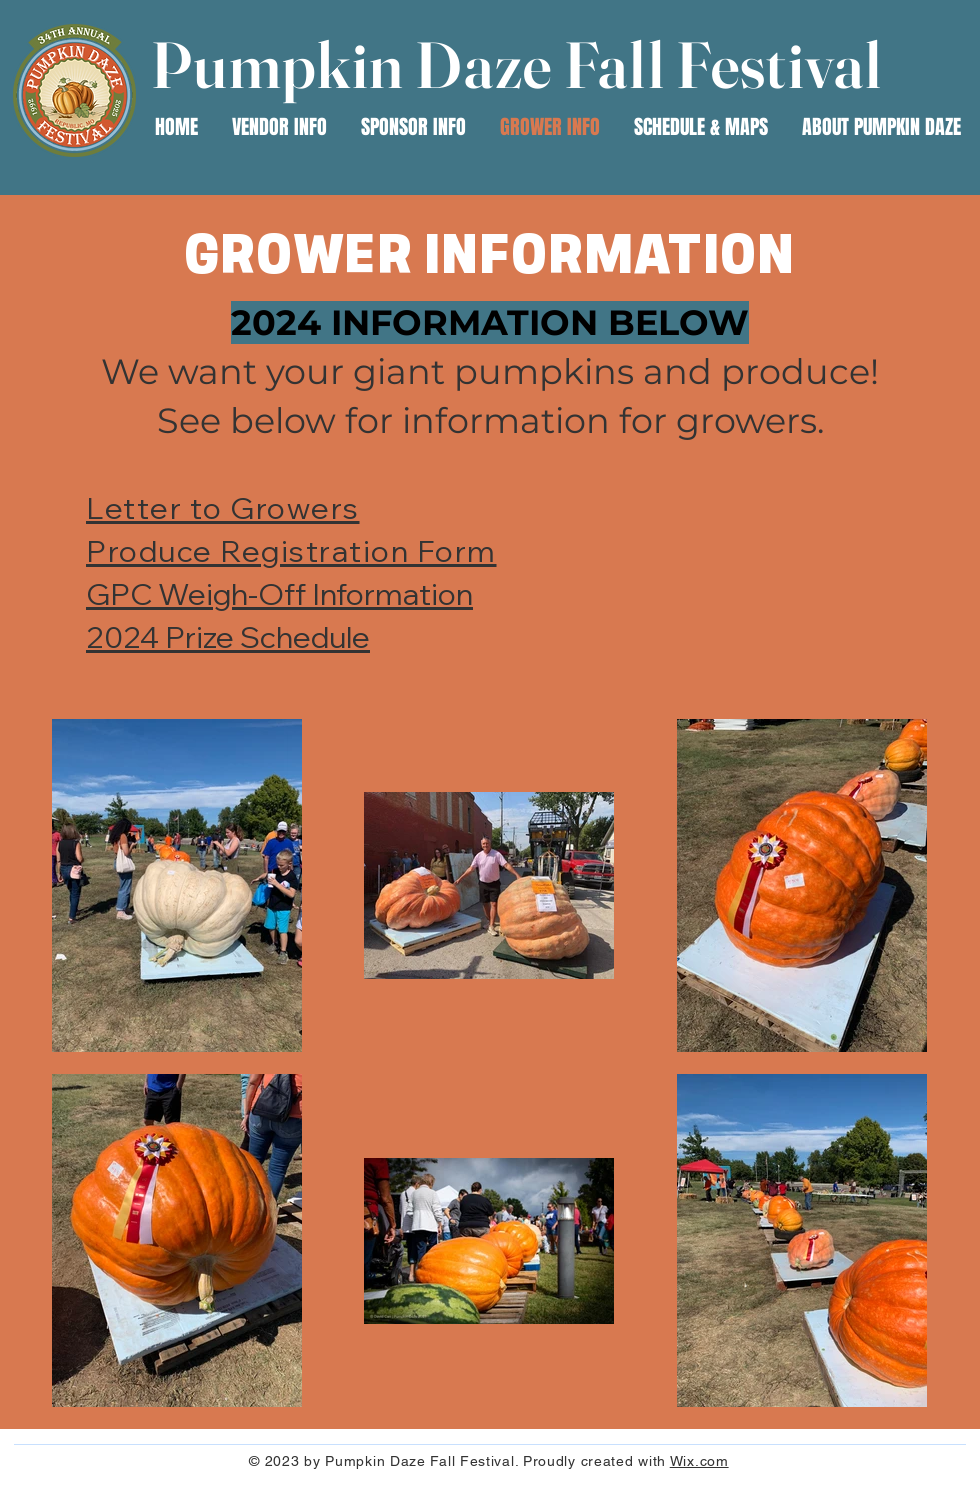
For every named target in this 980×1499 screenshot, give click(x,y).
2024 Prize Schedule (228, 637)
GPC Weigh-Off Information (279, 594)
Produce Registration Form (291, 551)
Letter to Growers (223, 508)
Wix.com (699, 1461)
